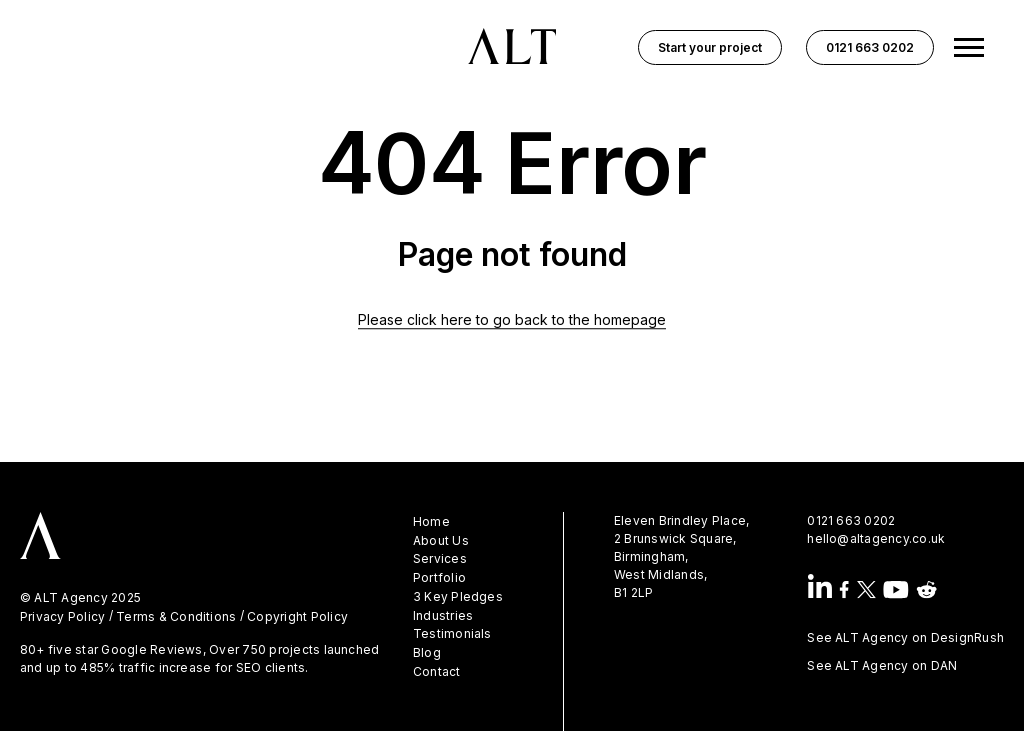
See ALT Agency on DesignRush (905, 637)
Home (431, 522)
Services (440, 559)
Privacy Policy (62, 617)
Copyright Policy (297, 617)
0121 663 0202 (851, 520)
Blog (427, 653)
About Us (441, 541)
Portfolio (439, 578)
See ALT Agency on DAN (882, 665)
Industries (443, 616)
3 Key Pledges (458, 597)
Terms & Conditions (176, 617)
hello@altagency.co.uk (876, 538)
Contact (437, 672)
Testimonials (452, 634)
